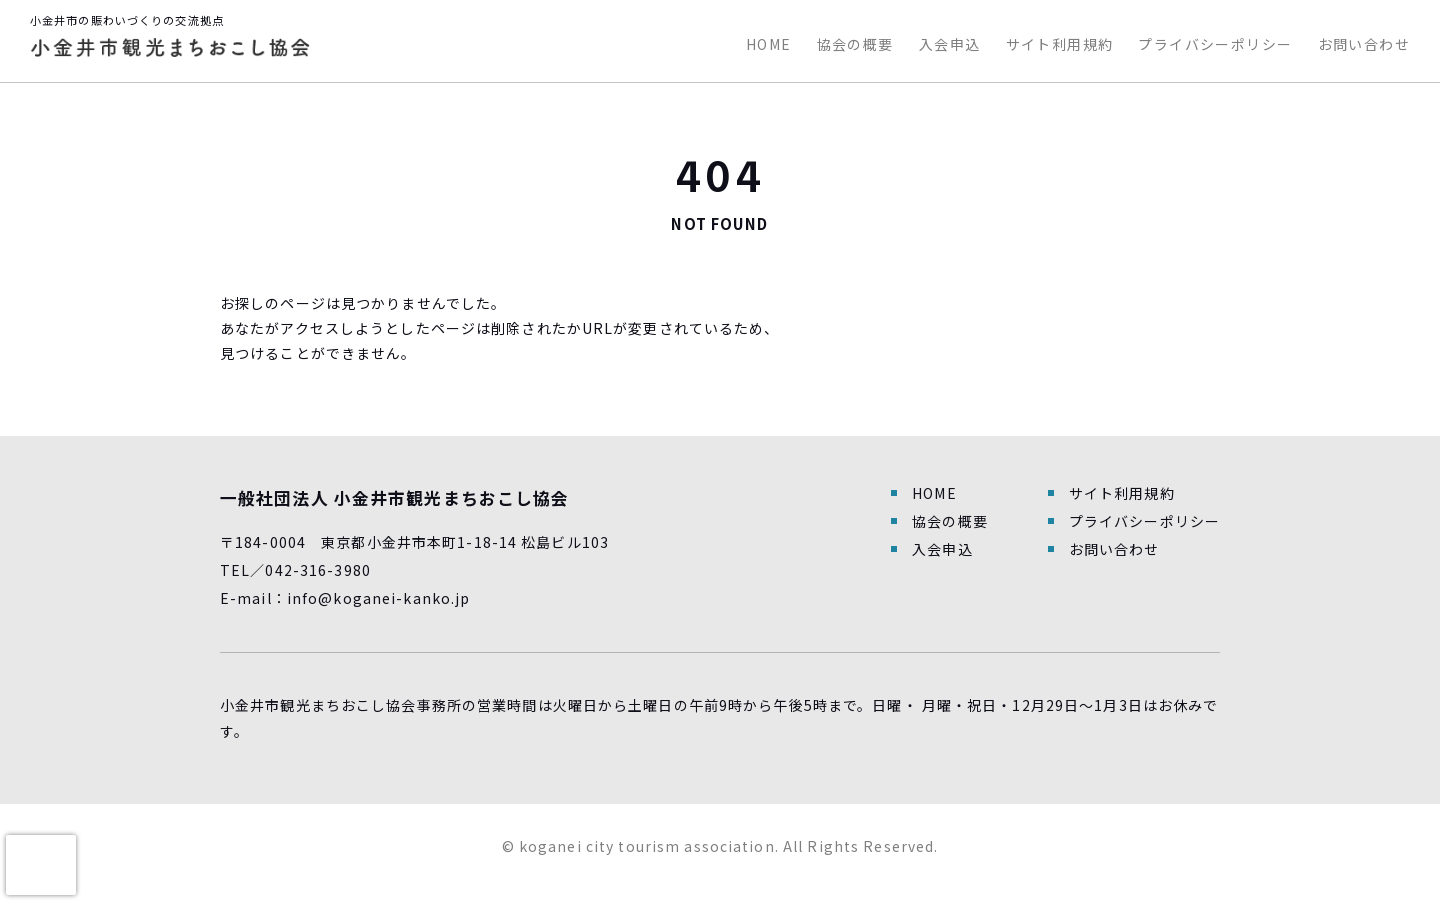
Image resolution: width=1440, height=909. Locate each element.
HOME (769, 44)
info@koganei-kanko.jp (379, 598)
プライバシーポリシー (1215, 44)
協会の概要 (855, 44)
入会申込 (950, 44)
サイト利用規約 (1060, 44)
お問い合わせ (1364, 44)
